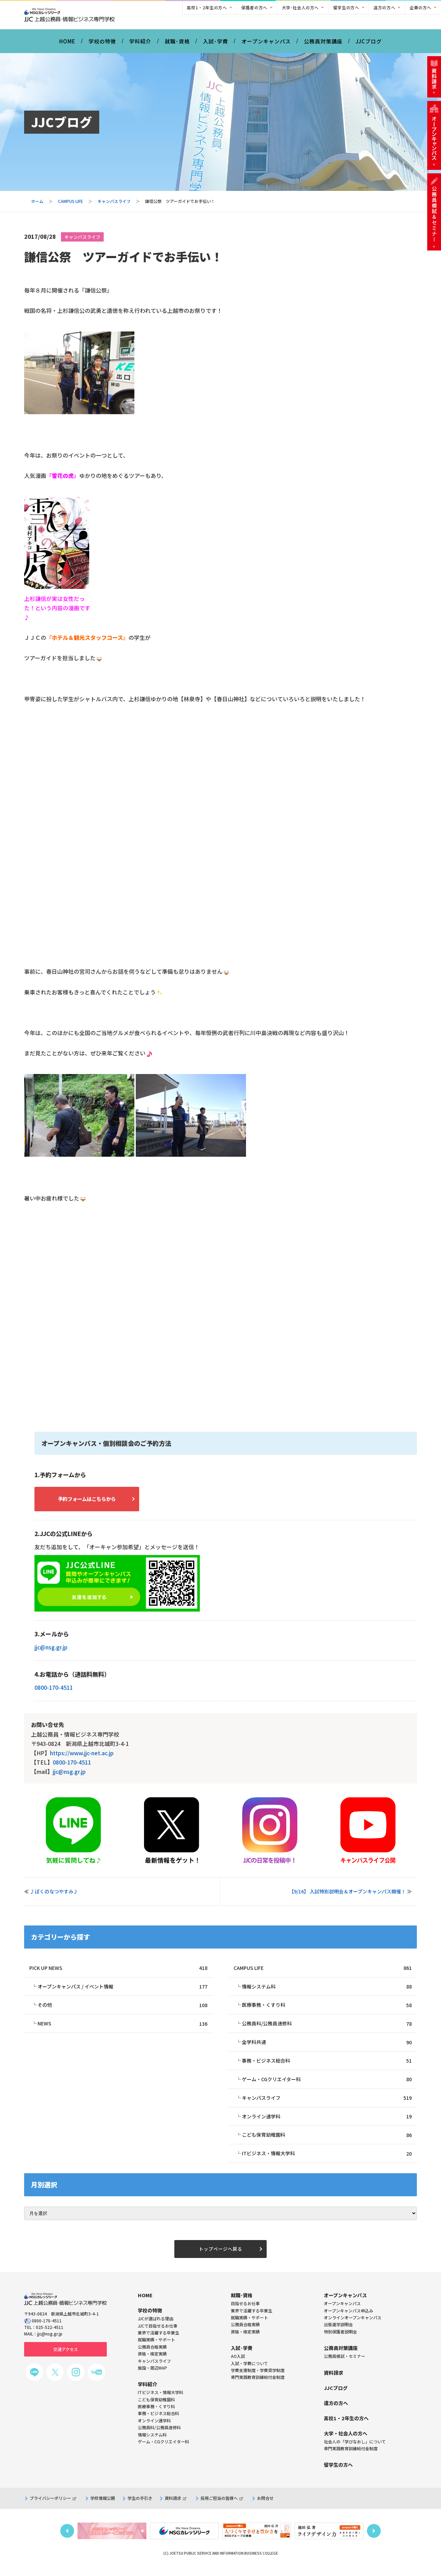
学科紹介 (140, 44)
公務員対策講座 (323, 44)
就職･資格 (177, 44)
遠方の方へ (384, 7)
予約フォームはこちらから (93, 1502)
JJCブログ (369, 44)
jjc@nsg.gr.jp (51, 1651)
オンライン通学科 (327, 2123)
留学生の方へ (346, 7)
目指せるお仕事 (245, 2312)
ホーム (37, 204)
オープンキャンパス (266, 44)
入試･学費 (215, 44)
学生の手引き (139, 2507)
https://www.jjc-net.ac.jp (82, 1757)
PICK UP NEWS (118, 1972)
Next (374, 2540)
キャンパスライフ (114, 204)
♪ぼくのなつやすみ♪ (54, 1895)
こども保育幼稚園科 (327, 2142)
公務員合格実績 (245, 2333)
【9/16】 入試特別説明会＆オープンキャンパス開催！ (347, 1895)
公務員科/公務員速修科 (327, 2029)
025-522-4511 (49, 2336)
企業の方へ (420, 7)
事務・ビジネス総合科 (327, 2067)
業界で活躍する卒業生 (251, 2319)
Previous (67, 2540)
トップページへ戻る (220, 2257)
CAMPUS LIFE (70, 204)
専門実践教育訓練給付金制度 (258, 2386)
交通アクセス (65, 2358)
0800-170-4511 (53, 1692)
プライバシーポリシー (53, 2507)
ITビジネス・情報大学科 (327, 2161)
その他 (122, 2010)
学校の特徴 (102, 44)
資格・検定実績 (245, 2340)
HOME (67, 44)
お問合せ (265, 2507)
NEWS (122, 2029)
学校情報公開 (102, 2507)
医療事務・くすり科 (327, 2010)
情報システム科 (327, 1991)
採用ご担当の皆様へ (222, 2507)
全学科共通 (327, 2048)
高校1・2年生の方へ (207, 7)
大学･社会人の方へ (300, 7)
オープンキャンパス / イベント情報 (122, 1991)
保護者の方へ (254, 7)
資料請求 (175, 2507)
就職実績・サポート (249, 2326)
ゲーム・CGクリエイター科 (327, 2085)
